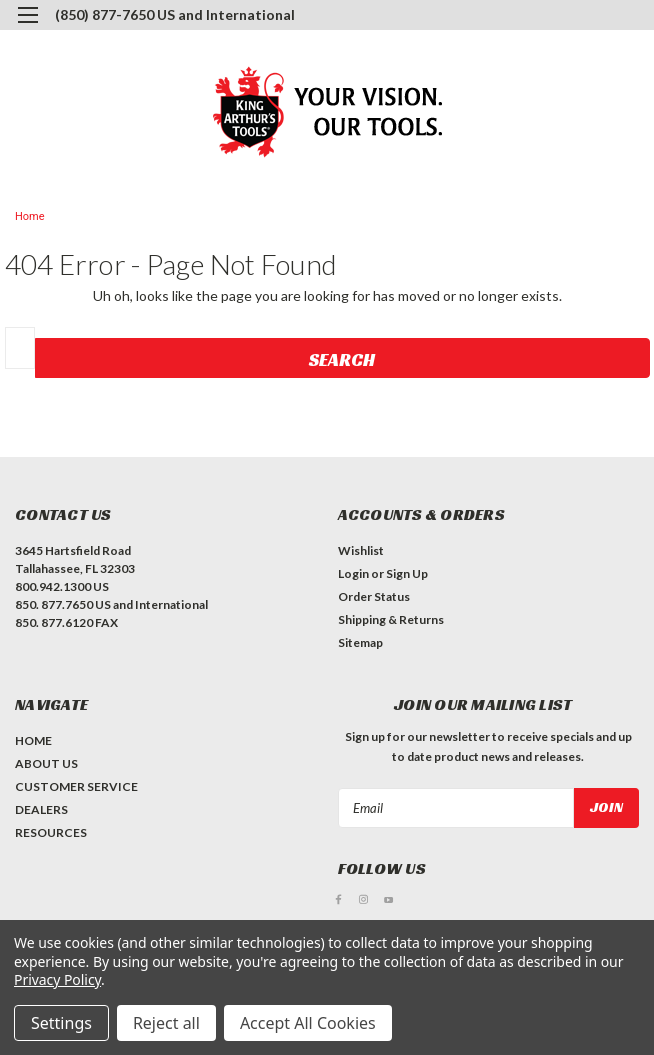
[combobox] (20, 348)
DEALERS (41, 809)
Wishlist (361, 550)
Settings (61, 1023)
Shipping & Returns (391, 619)
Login (353, 573)
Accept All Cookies (308, 1023)
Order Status (374, 596)
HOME (33, 740)
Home (30, 216)
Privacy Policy (57, 979)
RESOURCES (51, 832)
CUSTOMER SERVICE (76, 786)
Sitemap (360, 642)
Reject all (166, 1023)
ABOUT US (46, 763)
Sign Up (407, 573)
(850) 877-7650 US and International (175, 14)
